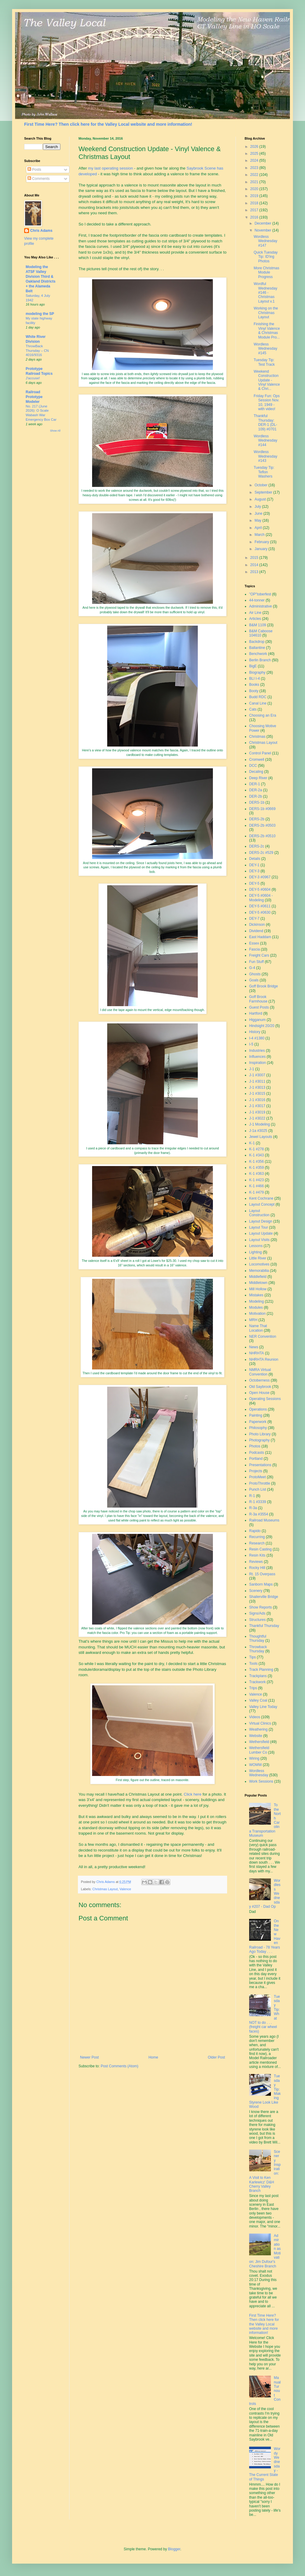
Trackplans (258, 1676)
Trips (253, 1688)
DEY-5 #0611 (260, 906)
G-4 (252, 968)
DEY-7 (254, 918)
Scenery (255, 1591)
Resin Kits (257, 1555)
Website (255, 1736)
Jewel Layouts (260, 1137)
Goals (253, 980)
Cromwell (256, 759)
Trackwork (257, 1682)
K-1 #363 (256, 1173)
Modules (256, 1307)
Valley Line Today (263, 1707)
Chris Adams (41, 230)
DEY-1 (254, 865)
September (264, 492)
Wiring (254, 1758)
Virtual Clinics (260, 1723)
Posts (34, 169)
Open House (259, 1393)
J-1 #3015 (257, 1093)
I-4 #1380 (257, 1038)
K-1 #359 (256, 1167)
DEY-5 (254, 883)
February (262, 542)
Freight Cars (259, 955)
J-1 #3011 (257, 1081)
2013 (254, 572)
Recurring (257, 1537)
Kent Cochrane (261, 1198)
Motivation (257, 1313)
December (263, 223)
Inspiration (257, 1063)
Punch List (257, 1489)
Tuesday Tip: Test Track (264, 362)
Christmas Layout (105, 1889)
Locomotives (259, 1264)
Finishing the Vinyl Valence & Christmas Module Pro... (267, 330)
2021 (254, 182)
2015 (254, 558)
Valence (125, 1889)
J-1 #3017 (257, 1106)
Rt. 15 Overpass (262, 1574)
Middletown (258, 1283)
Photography (259, 1440)
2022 (254, 175)
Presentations (260, 1465)
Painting (255, 1415)
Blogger (174, 2549)
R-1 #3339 (257, 1502)
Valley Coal (258, 1700)
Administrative (260, 606)
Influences (257, 1057)
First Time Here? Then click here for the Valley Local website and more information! (108, 124)
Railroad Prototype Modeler (34, 397)
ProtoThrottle (259, 1483)
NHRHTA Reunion (263, 1359)
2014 (254, 565)
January (261, 549)
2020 (254, 189)
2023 (254, 168)
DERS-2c (256, 846)
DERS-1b (257, 802)
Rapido (255, 1531)
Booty (253, 691)
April (259, 528)
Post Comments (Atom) (119, 2066)
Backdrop (257, 642)
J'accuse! (33, 378)
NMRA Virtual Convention (260, 1372)
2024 (254, 160)
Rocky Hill (257, 1568)
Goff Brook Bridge (263, 986)
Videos (254, 1717)
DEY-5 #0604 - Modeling (261, 897)
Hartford (255, 1013)
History (254, 1032)
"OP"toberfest (260, 594)
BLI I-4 (254, 678)
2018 (254, 203)
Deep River (258, 778)
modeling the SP (40, 314)
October (261, 485)
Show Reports (260, 1607)
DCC (253, 765)
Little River (257, 1258)
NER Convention (262, 1336)
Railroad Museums (264, 1520)
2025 (254, 153)
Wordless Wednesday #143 (265, 456)
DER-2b (255, 796)
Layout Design (260, 1221)
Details (254, 859)
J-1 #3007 (257, 1075)
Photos (254, 1446)
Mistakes (256, 1295)
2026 (254, 146)
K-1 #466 (256, 1186)
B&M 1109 (257, 625)
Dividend (256, 931)
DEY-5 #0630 (260, 912)
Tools (253, 1663)
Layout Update (261, 1233)
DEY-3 (254, 871)
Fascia (254, 949)
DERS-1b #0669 (262, 809)
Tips (252, 1657)
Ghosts (255, 974)
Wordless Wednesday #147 (265, 241)
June (259, 513)
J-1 (251, 1069)
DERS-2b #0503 (262, 825)
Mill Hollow (257, 1289)
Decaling (256, 772)
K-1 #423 (256, 1180)
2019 (254, 196)
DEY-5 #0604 (260, 889)
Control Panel (260, 753)
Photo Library (260, 1434)
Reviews (256, 1562)
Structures (257, 1620)
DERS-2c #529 (261, 853)
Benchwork (258, 654)
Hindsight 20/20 (261, 1026)
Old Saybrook (260, 1387)
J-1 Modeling (259, 1124)
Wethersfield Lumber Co (259, 1750)
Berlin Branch (260, 660)
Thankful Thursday (264, 1626)
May (258, 520)
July (258, 506)
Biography (257, 672)
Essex (254, 943)
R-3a (253, 1508)
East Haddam (260, 937)
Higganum (257, 1020)
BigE (253, 666)
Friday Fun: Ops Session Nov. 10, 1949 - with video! (267, 402)
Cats (253, 709)
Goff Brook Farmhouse (258, 999)
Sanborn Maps (261, 1584)
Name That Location (258, 1328)
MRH (253, 1320)
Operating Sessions (265, 1399)
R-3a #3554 (258, 1514)
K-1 (252, 1143)
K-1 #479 (256, 1192)
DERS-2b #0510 (262, 836)
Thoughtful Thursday (257, 1638)
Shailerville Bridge (263, 1597)
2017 (254, 210)
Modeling (256, 1301)
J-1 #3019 (257, 1112)
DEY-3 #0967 (260, 877)
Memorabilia (259, 1271)
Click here (192, 1794)
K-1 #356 (256, 1161)
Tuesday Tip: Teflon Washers (264, 471)
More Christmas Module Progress (266, 272)
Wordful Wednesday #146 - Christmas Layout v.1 (265, 292)
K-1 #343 (256, 1155)
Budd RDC (257, 697)
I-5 (251, 1044)
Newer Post (89, 2057)
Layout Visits (259, 1240)
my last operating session (110, 168)
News (253, 1347)
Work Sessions (261, 1781)
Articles (255, 619)
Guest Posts (259, 1007)
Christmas (257, 736)
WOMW (255, 1765)
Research (257, 1543)
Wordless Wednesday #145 (265, 348)
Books (254, 684)
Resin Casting (260, 1549)
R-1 (252, 1496)
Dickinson (257, 924)
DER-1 (254, 784)
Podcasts (256, 1452)
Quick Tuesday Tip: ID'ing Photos (266, 256)
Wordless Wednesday (258, 1773)
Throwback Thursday (258, 1649)
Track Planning (261, 1669)
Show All (55, 430)
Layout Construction (259, 1213)
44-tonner (257, 600)
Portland (256, 1458)
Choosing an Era (262, 715)
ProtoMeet (257, 1477)
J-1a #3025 (258, 1131)
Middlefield (257, 1277)
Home (153, 2057)
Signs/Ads (257, 1613)
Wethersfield (259, 1742)
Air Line (255, 613)
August (261, 499)
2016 (254, 217)
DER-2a (255, 790)
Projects (255, 1471)
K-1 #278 (256, 1149)
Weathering (258, 1729)
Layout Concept (261, 1204)
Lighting (255, 1252)
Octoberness (259, 1380)
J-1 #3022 (257, 1118)
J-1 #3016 (257, 1100)
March (260, 535)
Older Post (216, 2057)
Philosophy (258, 1428)
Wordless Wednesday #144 (265, 440)
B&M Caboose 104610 (260, 633)
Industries (257, 1050)
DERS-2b (257, 819)
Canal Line (257, 703)
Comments (38, 179)
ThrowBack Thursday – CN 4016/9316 (37, 350)
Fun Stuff (256, 962)
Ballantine (257, 648)
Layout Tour (258, 1227)
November (263, 230)
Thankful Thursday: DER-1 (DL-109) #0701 (265, 422)
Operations (258, 1409)
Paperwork (257, 1422)
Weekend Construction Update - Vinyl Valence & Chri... (267, 380)
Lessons (256, 1246)
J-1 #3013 (257, 1087)
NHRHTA (256, 1353)
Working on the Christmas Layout (266, 312)
